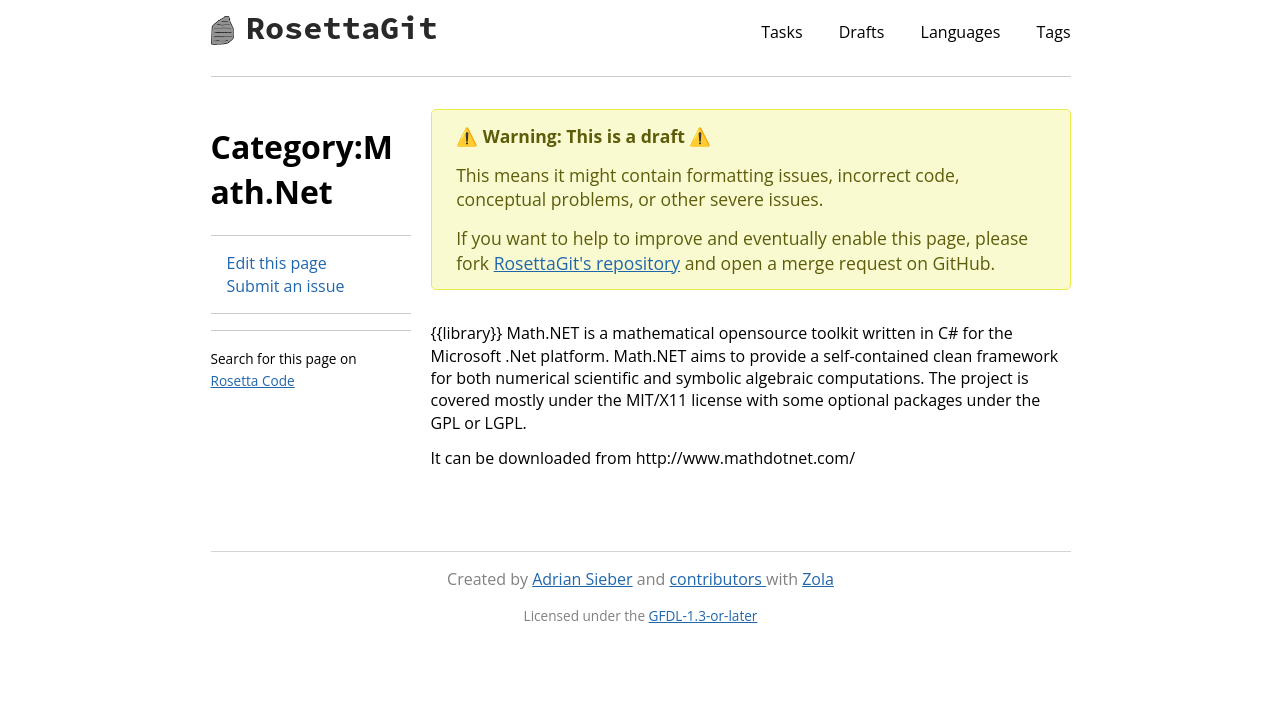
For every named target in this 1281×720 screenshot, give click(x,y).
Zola (818, 579)
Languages (961, 32)
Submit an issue (286, 286)
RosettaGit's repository (587, 263)
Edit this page (277, 263)
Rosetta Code (253, 380)
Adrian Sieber (582, 579)
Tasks (781, 32)
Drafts (862, 32)
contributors (717, 579)
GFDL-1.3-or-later (703, 615)
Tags (1053, 32)
